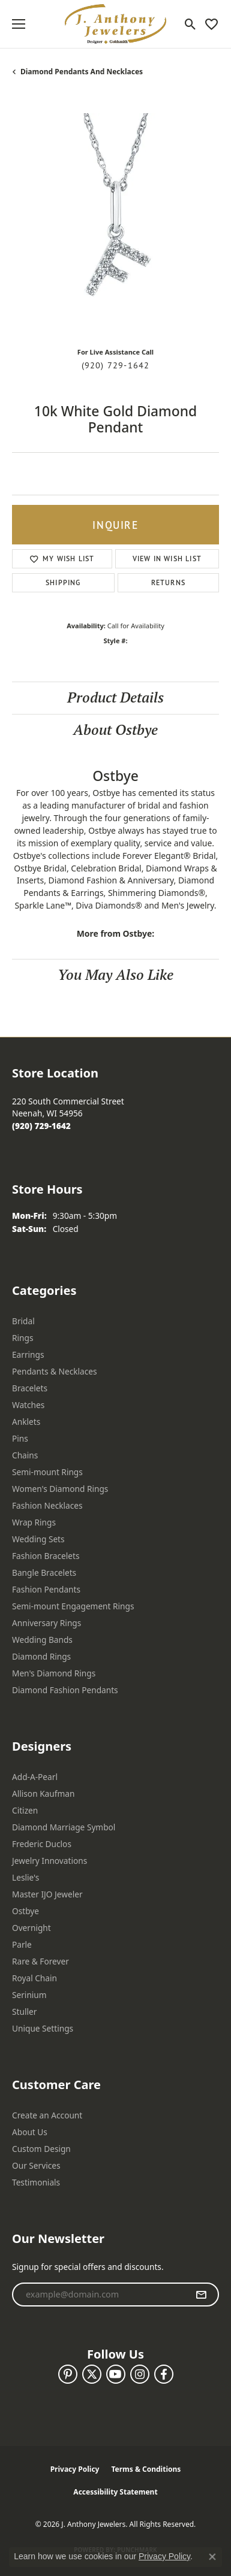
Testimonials (36, 2182)
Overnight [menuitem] (31, 1927)
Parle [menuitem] (22, 1944)
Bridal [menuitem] (23, 1321)
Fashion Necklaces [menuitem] (47, 1505)
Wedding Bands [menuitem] (42, 1639)
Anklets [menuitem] (26, 1421)
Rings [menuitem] (22, 1337)
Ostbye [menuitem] (25, 1911)
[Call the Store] (41, 1125)
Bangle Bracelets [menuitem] (44, 1572)
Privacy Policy (75, 2469)
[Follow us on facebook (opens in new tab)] (163, 2374)
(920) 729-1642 (116, 365)
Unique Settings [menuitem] (42, 2028)
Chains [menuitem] (25, 1455)
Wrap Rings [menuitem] (34, 1522)
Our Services (36, 2165)
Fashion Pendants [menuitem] (46, 1589)
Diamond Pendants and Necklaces (81, 71)
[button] (190, 24)
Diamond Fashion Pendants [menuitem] (65, 1690)
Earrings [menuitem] (28, 1354)
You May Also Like (115, 974)
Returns (168, 582)
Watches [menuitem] (28, 1404)
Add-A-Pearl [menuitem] (35, 1776)
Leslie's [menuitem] (25, 1877)
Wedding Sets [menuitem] (38, 1539)
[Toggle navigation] (18, 24)
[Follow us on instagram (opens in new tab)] (139, 2374)
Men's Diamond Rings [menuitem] (53, 1673)
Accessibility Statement (115, 2492)
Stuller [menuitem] (24, 2011)
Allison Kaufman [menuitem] (43, 1793)
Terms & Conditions (146, 2469)
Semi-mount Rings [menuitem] (47, 1472)
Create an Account (47, 2115)
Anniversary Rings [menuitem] (46, 1622)
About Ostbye (115, 730)
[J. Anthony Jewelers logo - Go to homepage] (116, 24)
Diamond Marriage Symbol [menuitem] (63, 1827)
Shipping (63, 582)
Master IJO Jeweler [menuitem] (47, 1894)
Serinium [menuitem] (29, 1994)
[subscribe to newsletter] (201, 2294)
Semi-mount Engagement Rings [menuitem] (73, 1606)
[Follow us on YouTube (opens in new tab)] (115, 2374)
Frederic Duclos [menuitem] (41, 1843)
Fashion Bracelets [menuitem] (46, 1555)
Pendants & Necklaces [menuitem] (54, 1371)
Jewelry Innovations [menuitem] (49, 1860)
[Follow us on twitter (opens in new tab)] (91, 2374)
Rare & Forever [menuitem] (40, 1961)
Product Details (115, 697)
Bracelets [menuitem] (29, 1388)
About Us (29, 2132)
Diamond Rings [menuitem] (41, 1656)
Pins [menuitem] (20, 1438)
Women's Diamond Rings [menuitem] (60, 1488)
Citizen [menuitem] (25, 1810)
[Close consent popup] (212, 2556)
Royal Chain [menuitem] (34, 1978)
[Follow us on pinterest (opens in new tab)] (67, 2374)
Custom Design (41, 2148)
